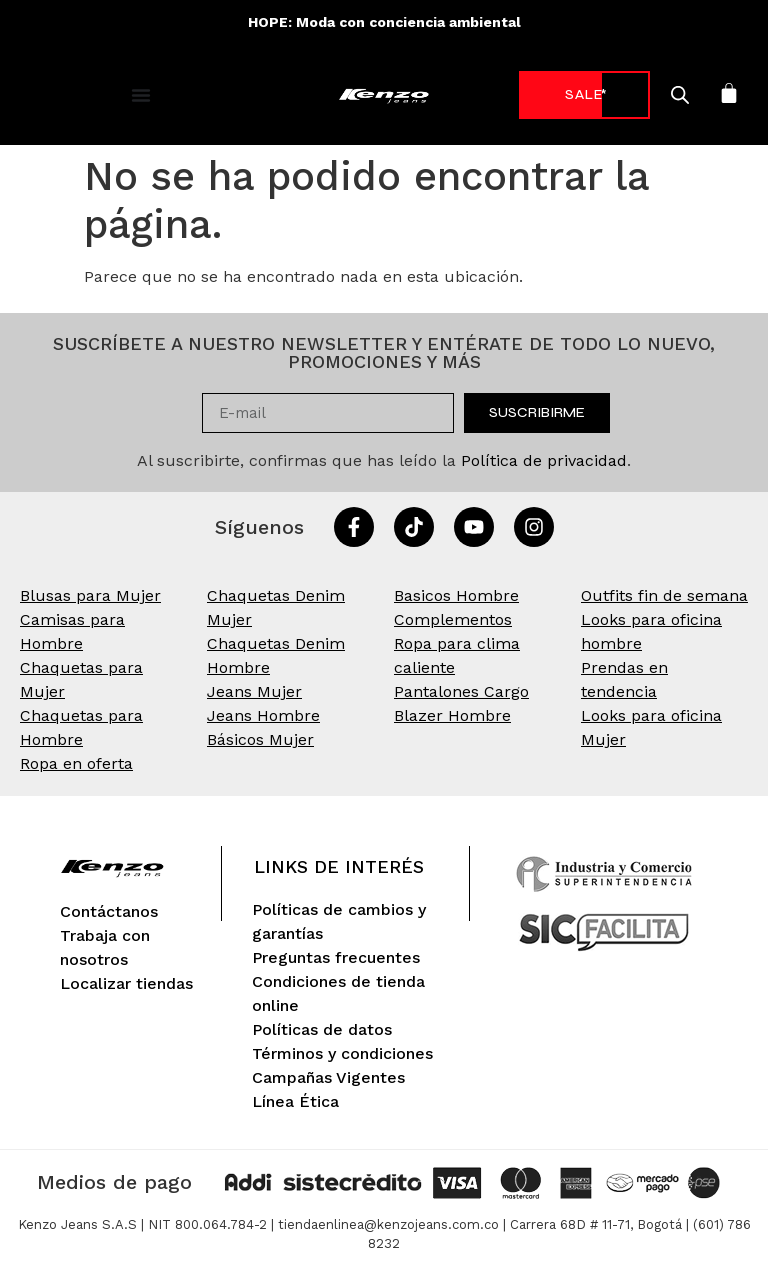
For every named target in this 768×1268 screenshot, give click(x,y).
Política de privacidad (544, 460)
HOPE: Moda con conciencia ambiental (384, 22)
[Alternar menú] (141, 95)
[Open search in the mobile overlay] (655, 95)
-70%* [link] (571, 94)
